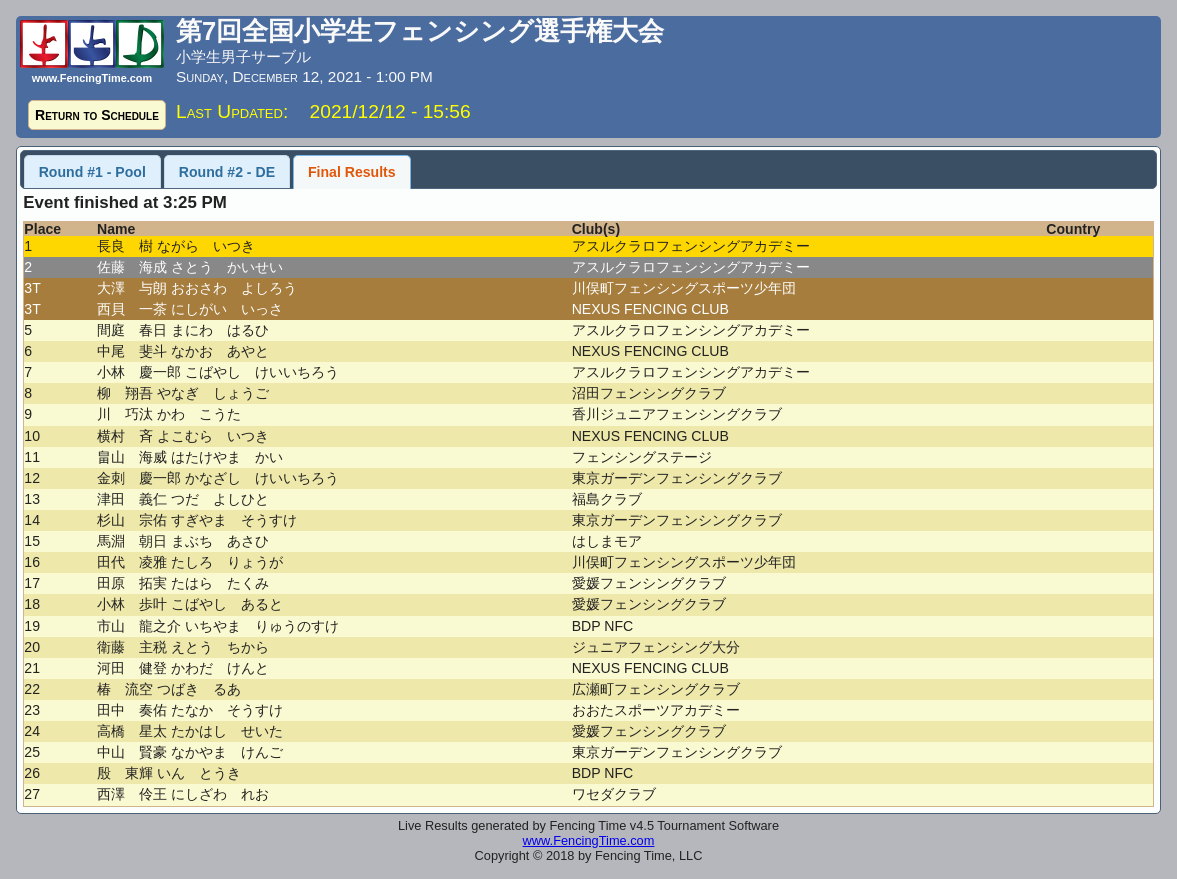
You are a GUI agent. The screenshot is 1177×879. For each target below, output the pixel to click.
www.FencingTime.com (589, 840)
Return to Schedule (97, 115)
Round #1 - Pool (92, 172)
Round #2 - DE (227, 172)
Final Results (352, 172)
